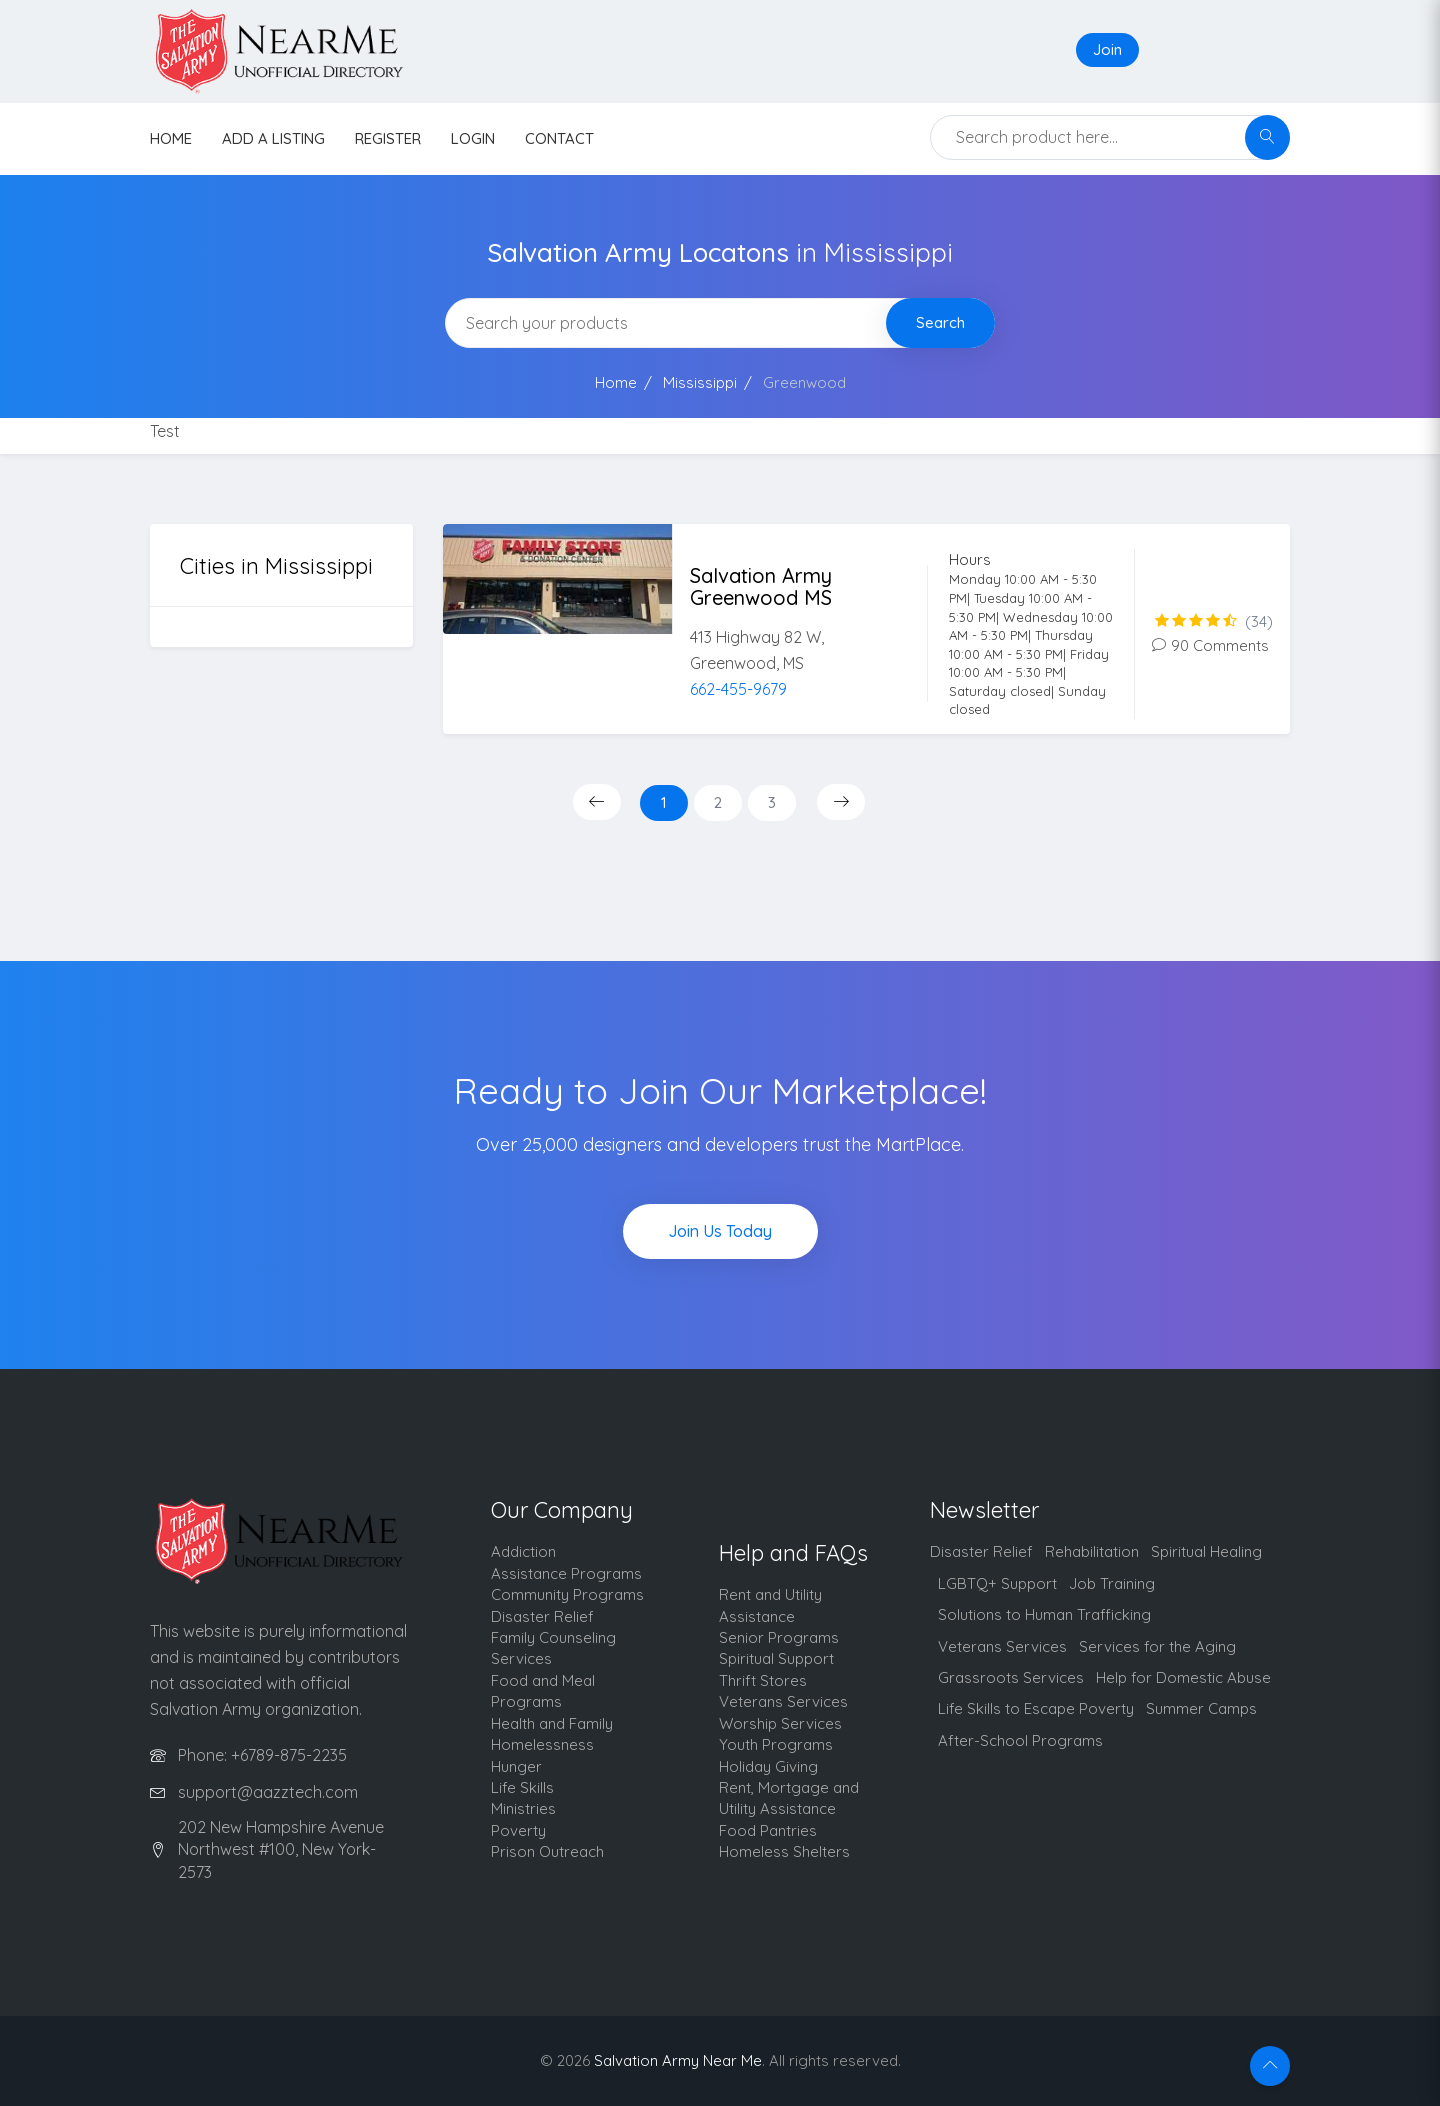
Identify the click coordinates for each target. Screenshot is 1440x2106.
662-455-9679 (738, 689)
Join (1107, 49)
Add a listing (273, 138)
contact (559, 138)
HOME (171, 138)
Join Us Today (720, 1231)
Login (473, 138)
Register (388, 138)
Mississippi (700, 382)
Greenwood (804, 382)
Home (616, 382)
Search (940, 322)
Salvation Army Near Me (678, 2060)
